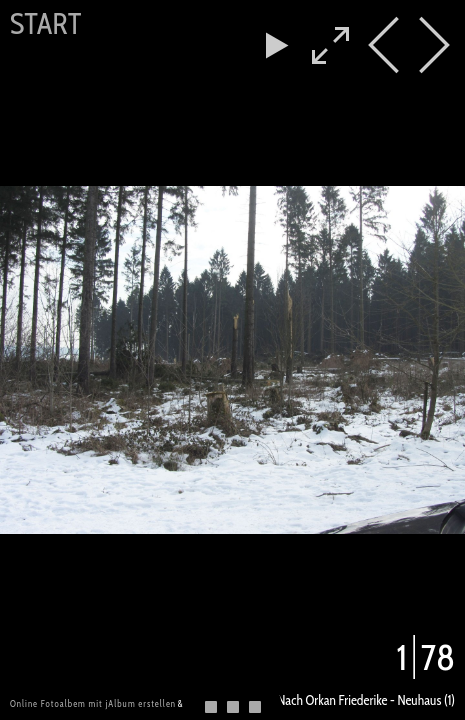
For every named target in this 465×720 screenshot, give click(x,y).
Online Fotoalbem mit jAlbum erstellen (93, 703)
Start (45, 23)
